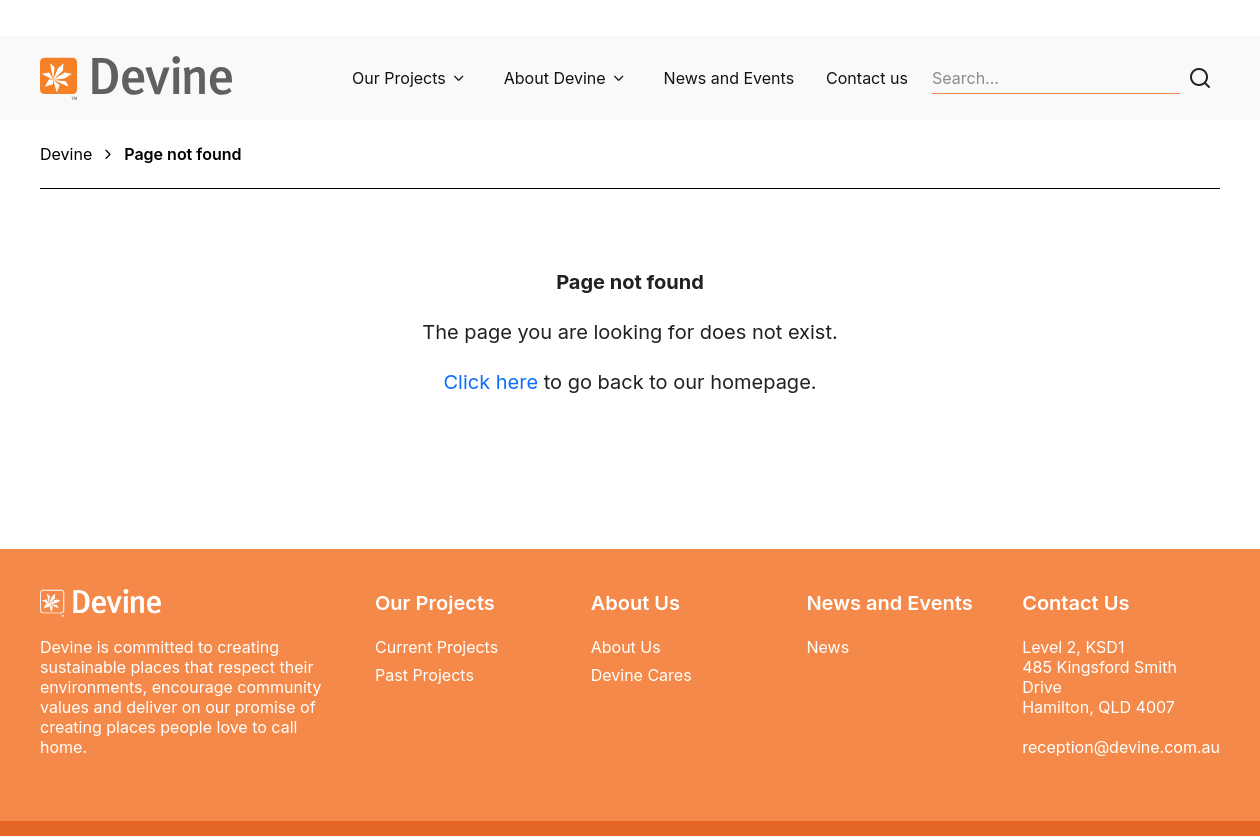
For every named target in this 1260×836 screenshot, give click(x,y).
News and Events (729, 78)
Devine (66, 154)
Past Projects (424, 675)
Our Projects (399, 78)
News (827, 647)
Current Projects (436, 647)
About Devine (555, 78)
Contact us (867, 78)
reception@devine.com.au (1121, 747)
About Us (626, 647)
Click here (490, 382)
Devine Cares (641, 675)
